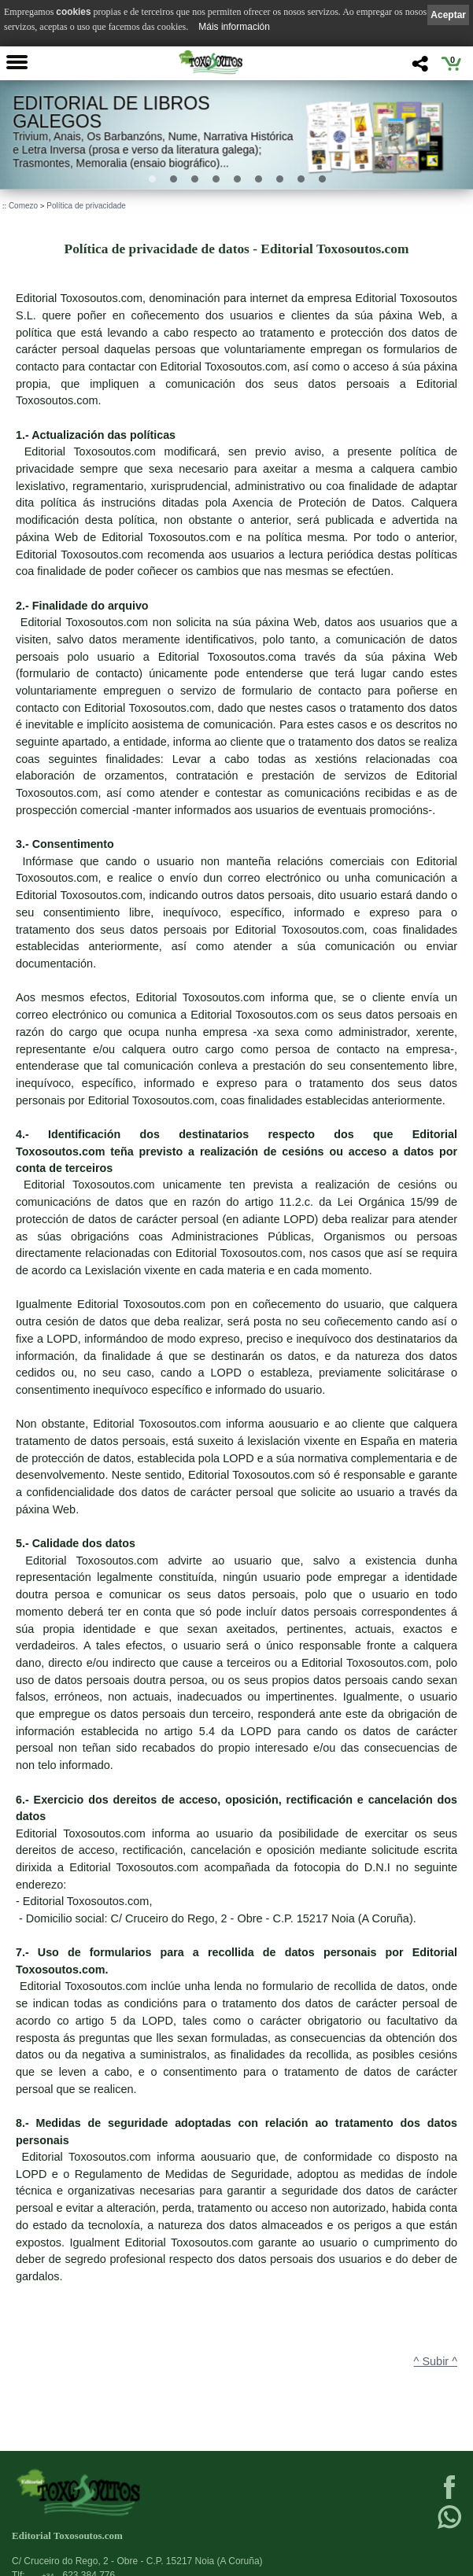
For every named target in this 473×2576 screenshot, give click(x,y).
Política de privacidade (86, 205)
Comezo (23, 205)
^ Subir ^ (435, 2361)
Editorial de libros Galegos (111, 112)
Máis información (234, 26)
